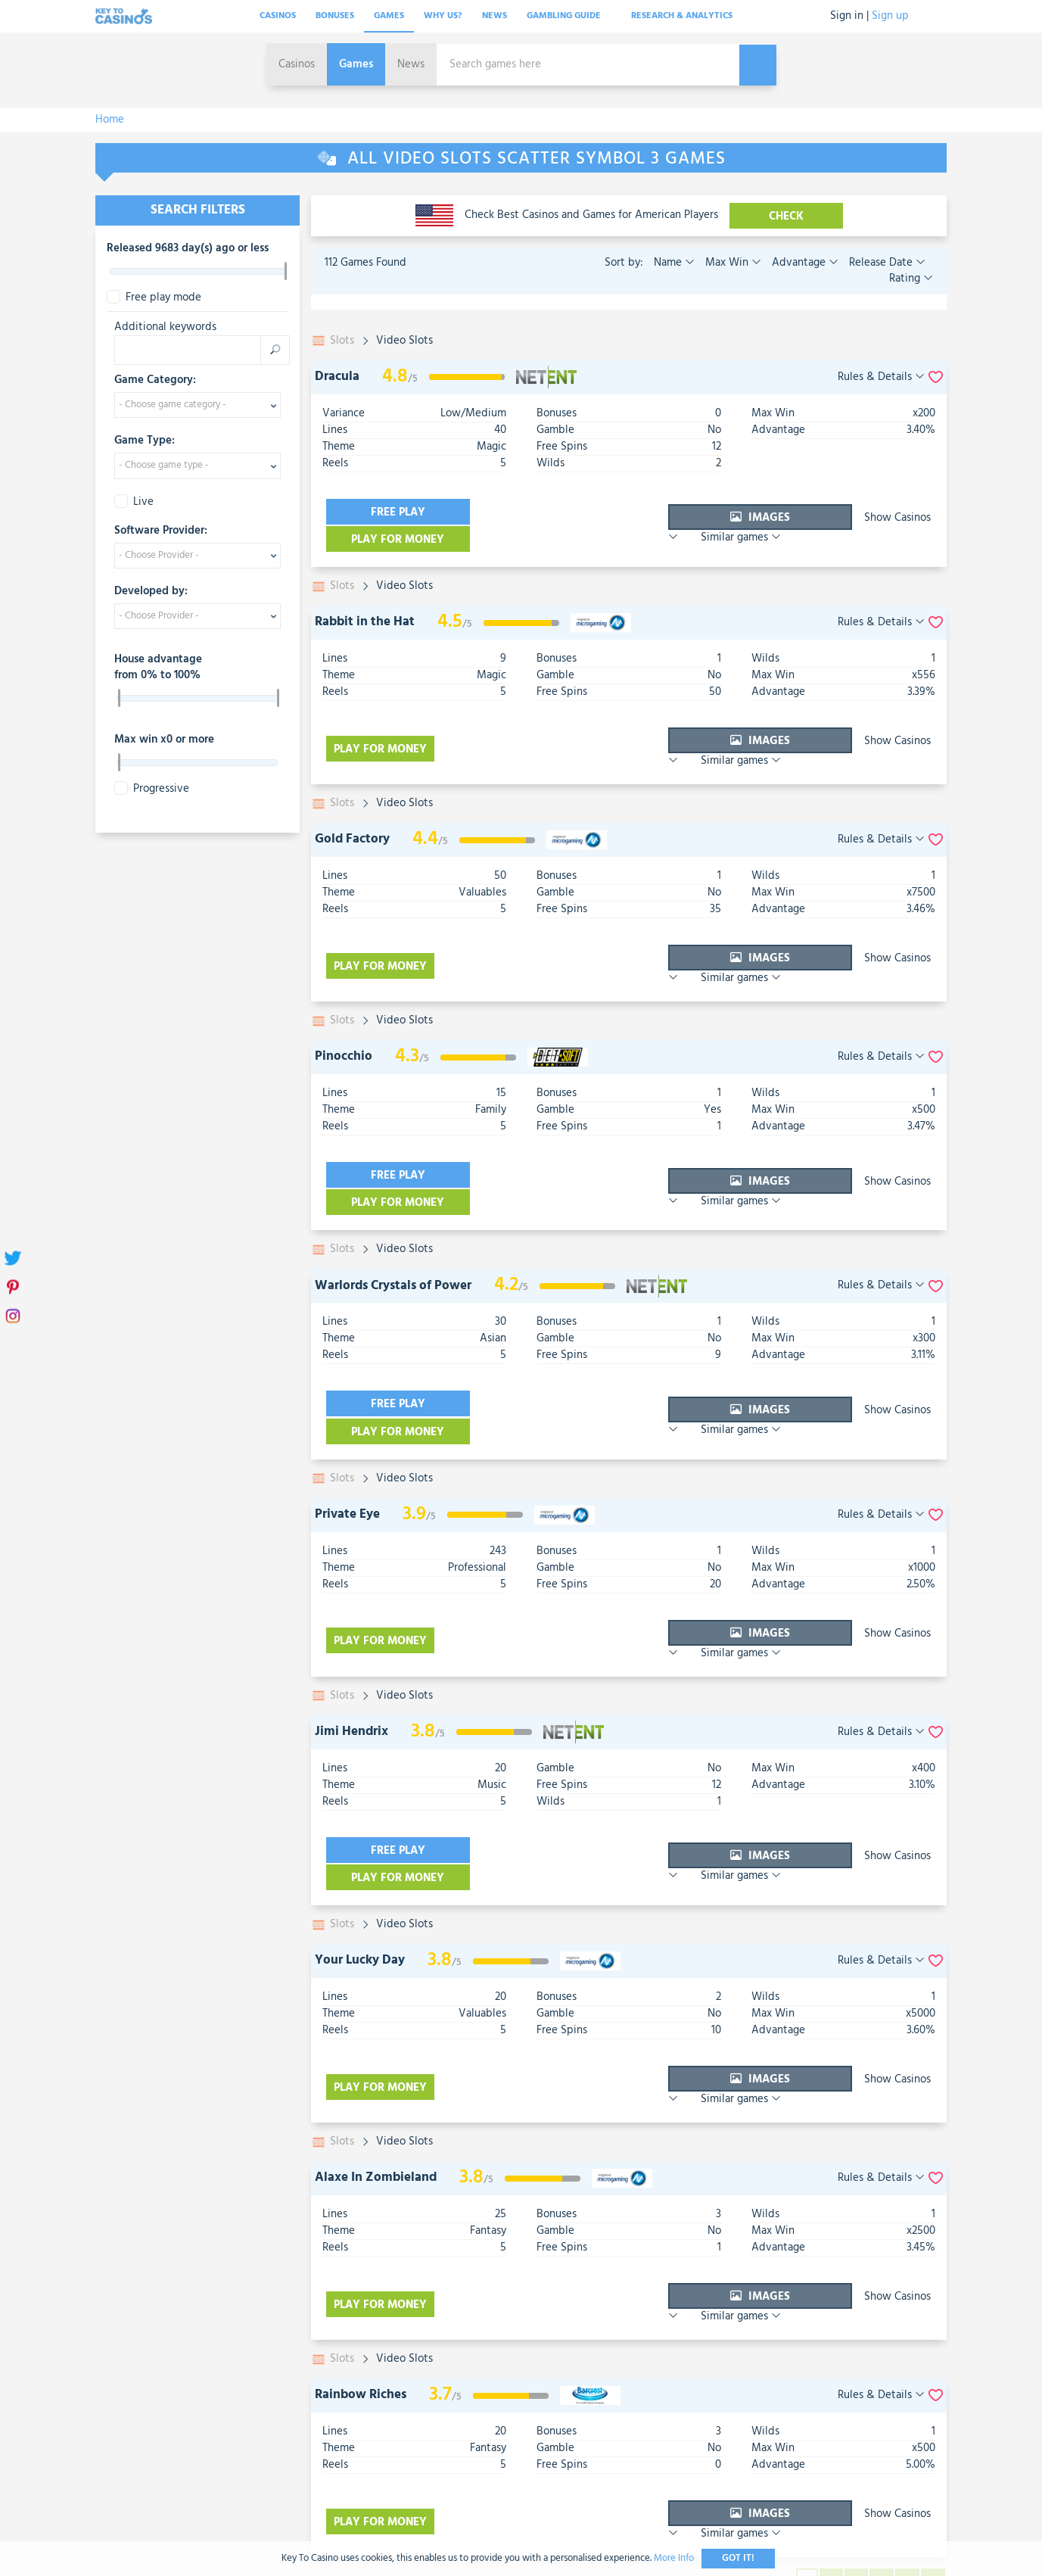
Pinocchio (343, 997)
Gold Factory (352, 796)
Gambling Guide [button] (569, 15)
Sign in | (849, 16)
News (494, 15)
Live (134, 502)
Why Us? (443, 15)
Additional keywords (165, 327)
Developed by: (151, 592)
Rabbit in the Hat (365, 594)
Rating (911, 278)
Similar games (891, 512)
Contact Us (438, 2415)
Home (109, 120)
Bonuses (335, 15)
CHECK (786, 216)
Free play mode (154, 298)
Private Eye (347, 1400)
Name (674, 263)
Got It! (738, 2558)
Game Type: (144, 441)
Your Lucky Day (360, 1803)
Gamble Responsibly (586, 2415)
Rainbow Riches (360, 2205)
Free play (382, 512)
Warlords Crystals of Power (393, 1198)
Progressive (151, 789)
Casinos (278, 15)
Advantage (803, 263)
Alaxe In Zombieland (376, 2004)
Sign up (890, 16)
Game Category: (155, 380)
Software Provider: (160, 531)
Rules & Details (881, 377)
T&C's (501, 2415)
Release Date (885, 263)
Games (389, 15)
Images (670, 512)
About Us (366, 2415)
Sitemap (679, 2415)
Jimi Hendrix (351, 1601)
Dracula (337, 376)
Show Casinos (789, 512)
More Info (674, 2558)
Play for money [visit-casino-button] (519, 512)
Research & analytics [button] (687, 15)
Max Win (731, 263)
